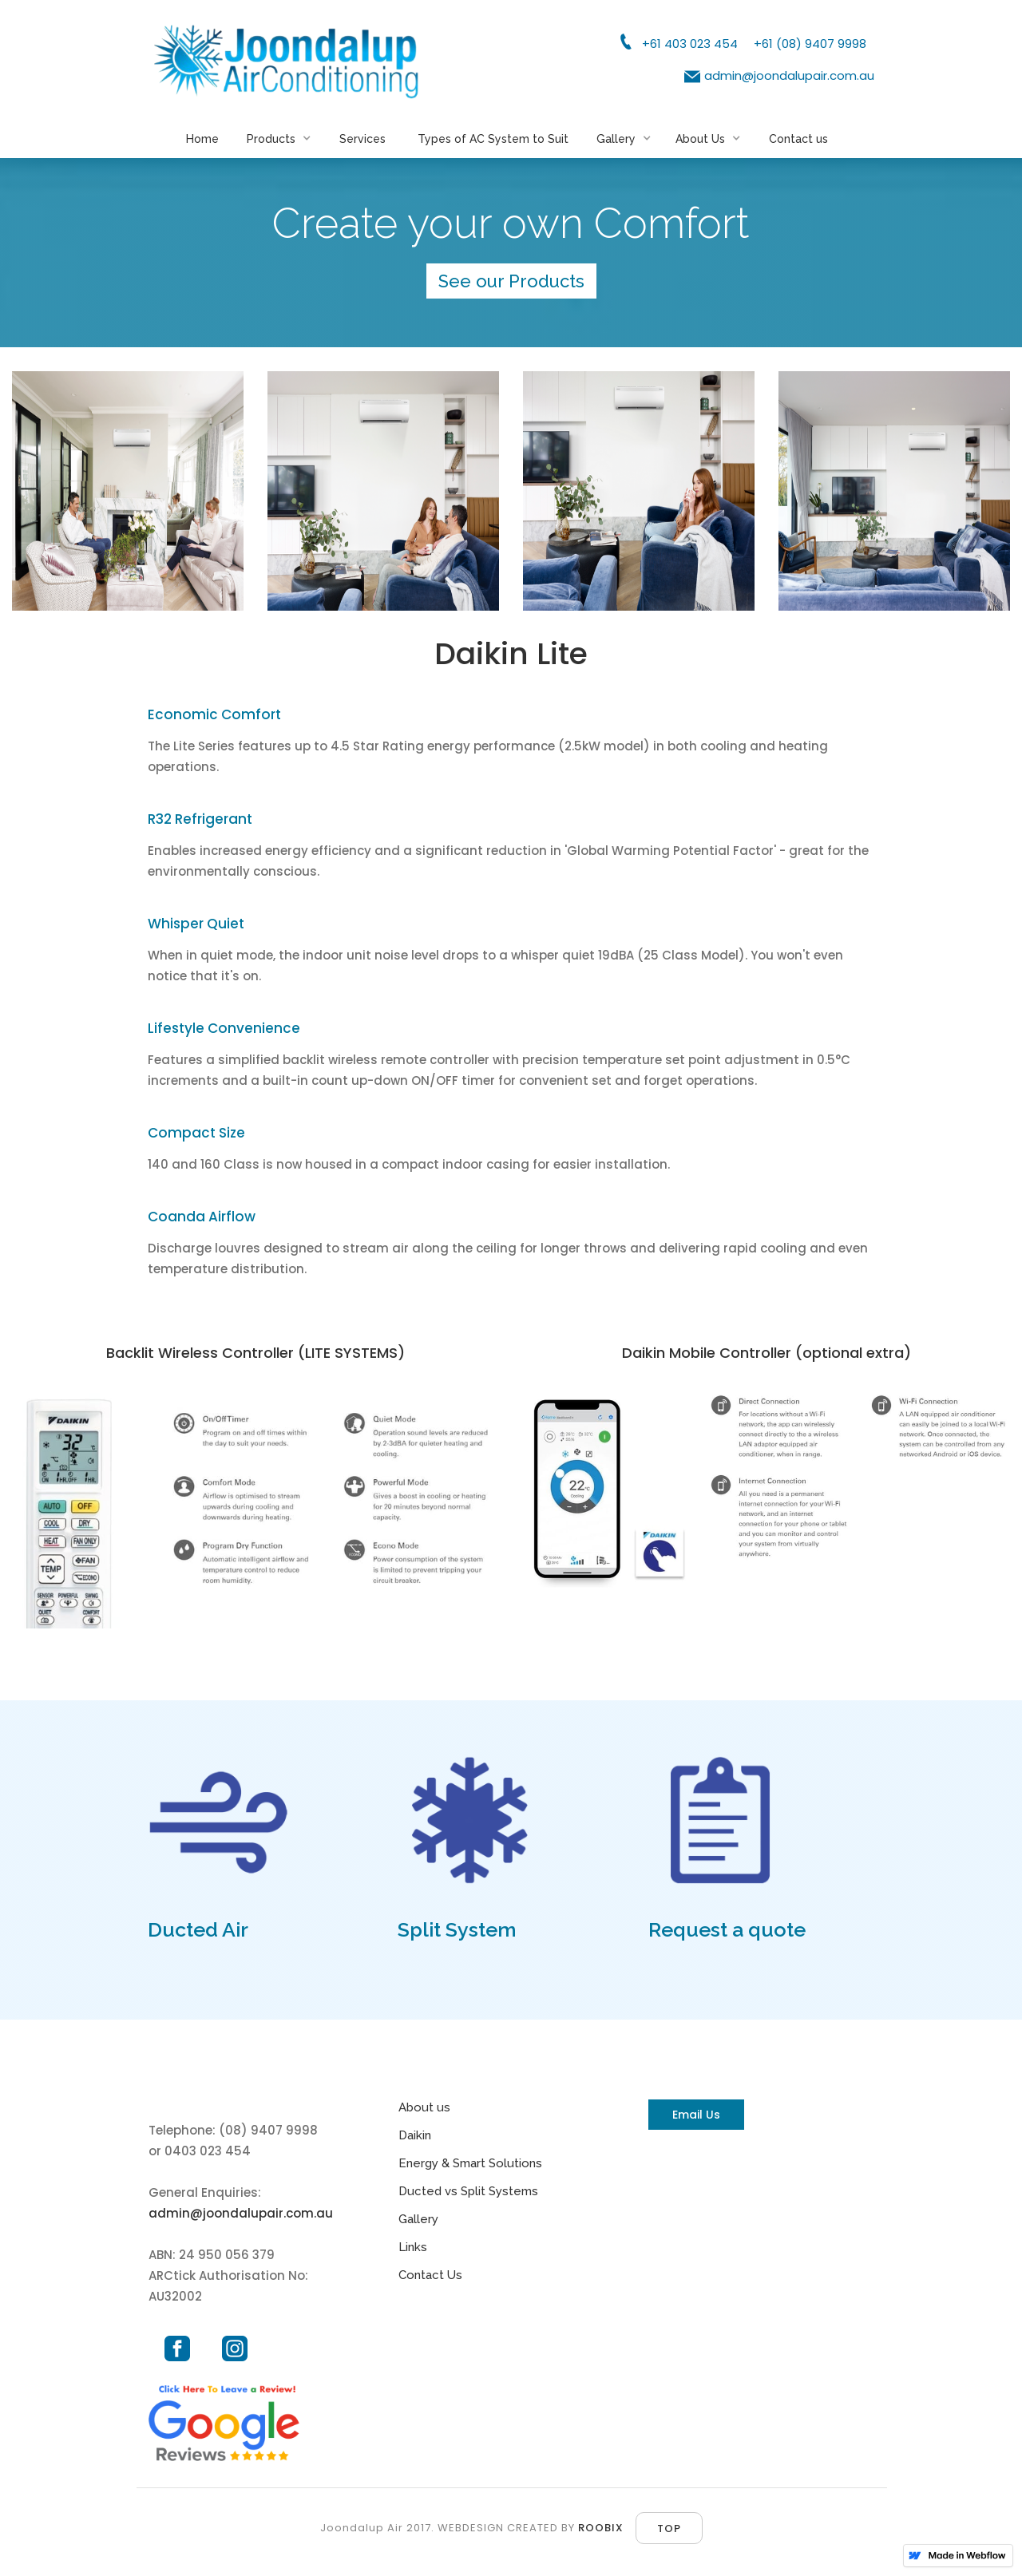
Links (412, 2247)
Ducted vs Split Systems (468, 2191)
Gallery (418, 2219)
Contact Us (430, 2275)
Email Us (696, 2115)
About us (424, 2107)
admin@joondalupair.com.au (789, 75)
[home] (287, 61)
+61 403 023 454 (690, 43)
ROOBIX (601, 2527)
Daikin (414, 2135)
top (669, 2528)
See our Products (511, 281)
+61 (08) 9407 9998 (810, 43)
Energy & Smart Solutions (470, 2163)
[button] (283, 150)
